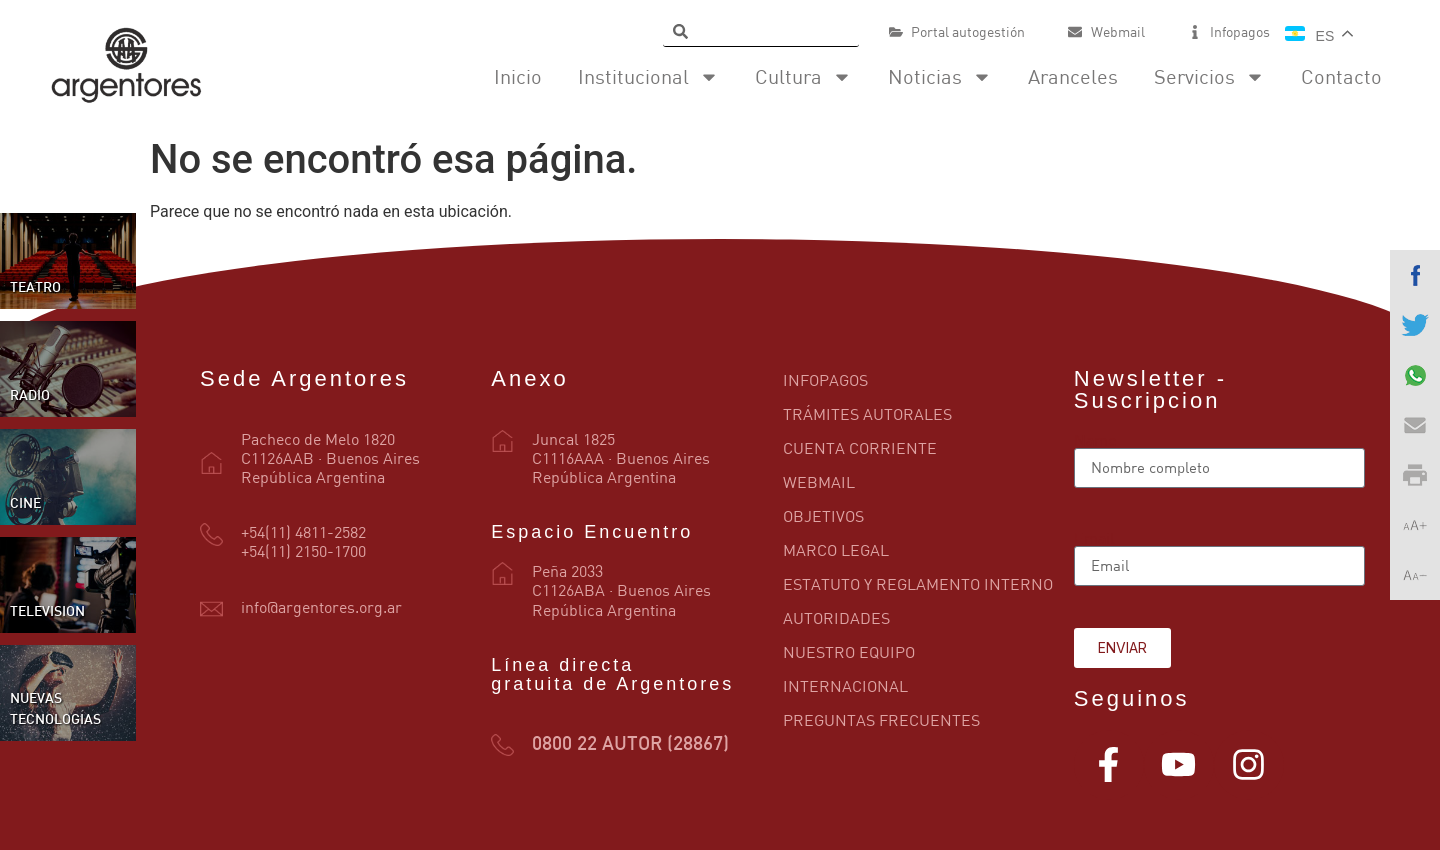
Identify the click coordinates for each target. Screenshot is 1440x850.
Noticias (940, 77)
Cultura (803, 77)
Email (1094, 538)
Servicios (1209, 77)
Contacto (1341, 76)
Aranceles (1073, 76)
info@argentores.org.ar (321, 607)
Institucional (648, 77)
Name (1095, 440)
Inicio (518, 76)
